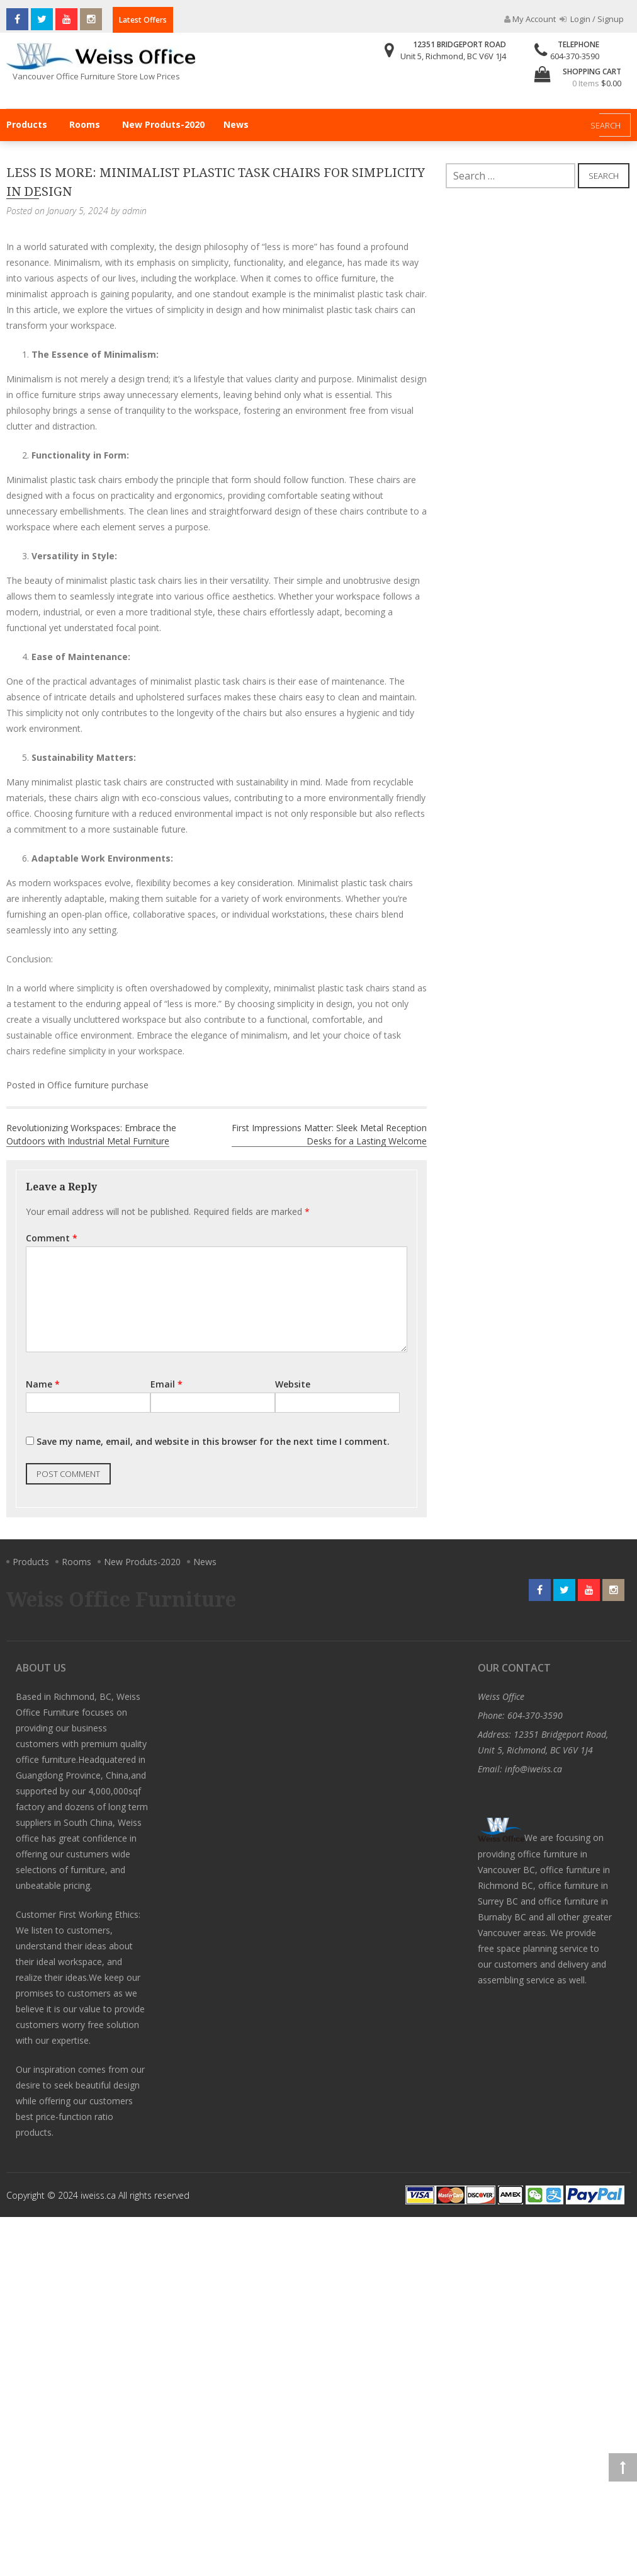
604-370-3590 (574, 56)
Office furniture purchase (98, 1085)
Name (43, 1384)
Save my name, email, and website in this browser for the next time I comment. (213, 1441)
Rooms (84, 124)
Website (292, 1384)
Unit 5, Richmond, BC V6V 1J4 (453, 56)
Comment (51, 1238)
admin (134, 211)
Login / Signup (592, 19)
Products (26, 124)
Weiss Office (501, 1696)
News (236, 124)
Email (166, 1384)
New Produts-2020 (163, 124)
